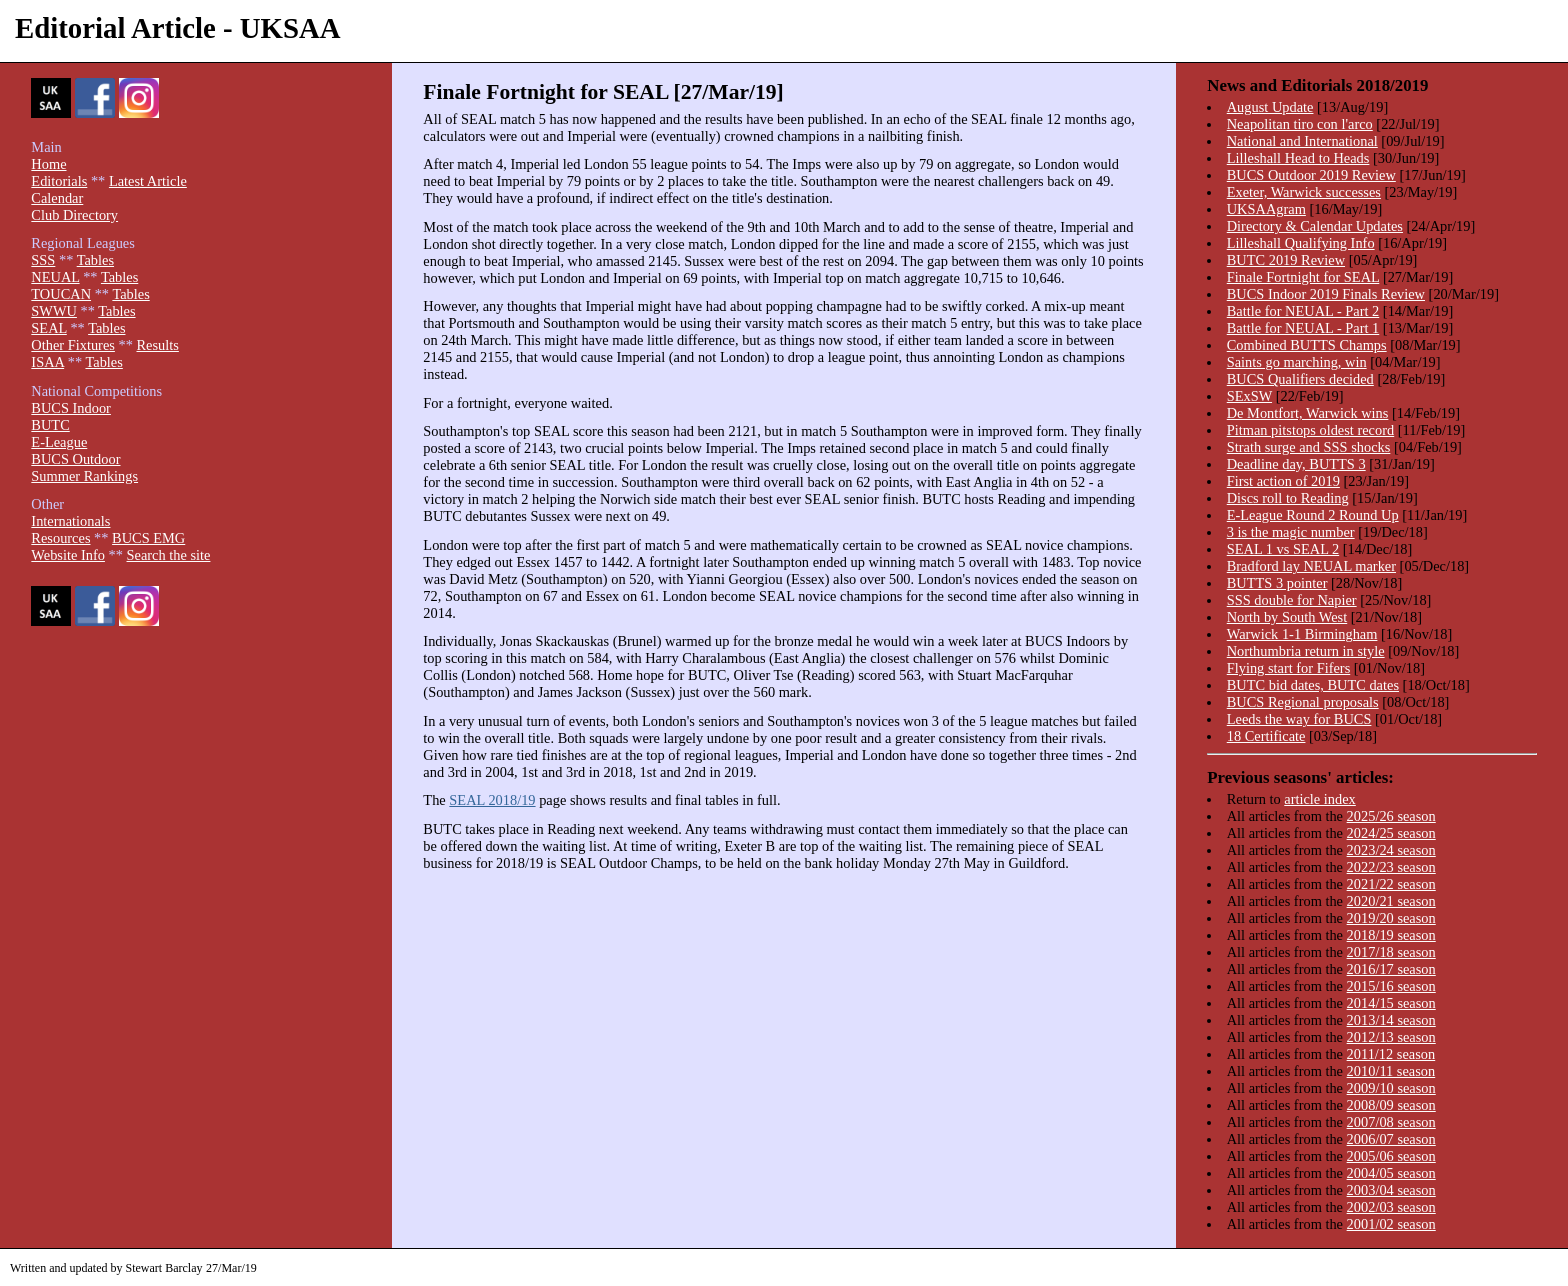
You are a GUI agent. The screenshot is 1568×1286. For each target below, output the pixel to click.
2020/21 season (1391, 901)
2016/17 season (1391, 969)
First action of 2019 (1283, 481)
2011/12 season (1391, 1054)
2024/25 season (1391, 833)
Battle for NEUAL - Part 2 (1303, 311)
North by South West (1287, 617)
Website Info (68, 555)
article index (1320, 799)
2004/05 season (1391, 1173)
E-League (59, 442)
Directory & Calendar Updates (1315, 226)
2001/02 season (1391, 1224)
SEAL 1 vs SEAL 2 (1283, 549)
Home (48, 164)
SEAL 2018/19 (492, 800)
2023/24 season (1391, 850)
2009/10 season (1391, 1088)
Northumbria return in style (1306, 651)
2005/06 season (1391, 1156)
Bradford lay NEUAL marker (1311, 566)
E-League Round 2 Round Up (1313, 515)
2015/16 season (1391, 986)
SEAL (48, 328)
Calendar (57, 198)
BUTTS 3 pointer (1277, 583)
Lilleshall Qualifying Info (1301, 243)
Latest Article (148, 181)
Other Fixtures (73, 345)
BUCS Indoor (71, 408)
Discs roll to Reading (1288, 498)
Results (157, 345)
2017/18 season (1391, 952)
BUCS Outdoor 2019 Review (1311, 175)
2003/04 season (1391, 1190)
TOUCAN (61, 294)
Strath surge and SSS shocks (1309, 447)
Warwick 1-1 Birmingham (1302, 634)
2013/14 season (1391, 1020)
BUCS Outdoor (75, 459)
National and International (1302, 141)
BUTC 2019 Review (1286, 260)
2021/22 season (1391, 884)
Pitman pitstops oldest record (1310, 430)
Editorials (59, 181)
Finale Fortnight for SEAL (1303, 277)
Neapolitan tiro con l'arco (1300, 124)
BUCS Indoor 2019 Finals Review (1326, 294)
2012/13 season (1391, 1037)
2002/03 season (1391, 1207)
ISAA (47, 362)
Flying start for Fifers (1289, 668)
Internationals (70, 521)
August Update (1270, 107)
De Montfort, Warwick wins (1308, 413)
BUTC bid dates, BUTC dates (1313, 685)
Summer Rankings (84, 476)
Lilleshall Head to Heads (1298, 158)
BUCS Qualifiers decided (1300, 379)
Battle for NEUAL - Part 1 (1303, 328)
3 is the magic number (1291, 532)
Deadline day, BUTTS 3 (1296, 464)
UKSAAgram (1266, 209)
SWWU (54, 311)
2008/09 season (1391, 1105)
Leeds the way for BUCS (1299, 719)
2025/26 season (1391, 816)
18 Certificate (1266, 736)
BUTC (50, 425)
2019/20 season (1391, 918)
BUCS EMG (148, 538)
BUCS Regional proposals (1303, 702)
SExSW (1249, 396)
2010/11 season (1391, 1071)
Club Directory (74, 215)
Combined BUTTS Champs (1307, 345)
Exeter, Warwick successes (1304, 192)
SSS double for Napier (1292, 600)
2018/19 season (1391, 935)
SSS (43, 260)
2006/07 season (1391, 1139)
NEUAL (55, 277)
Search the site (169, 555)
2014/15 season (1391, 1003)
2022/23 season (1391, 867)
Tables (95, 260)
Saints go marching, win (1297, 362)
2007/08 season (1391, 1122)
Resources (60, 538)
